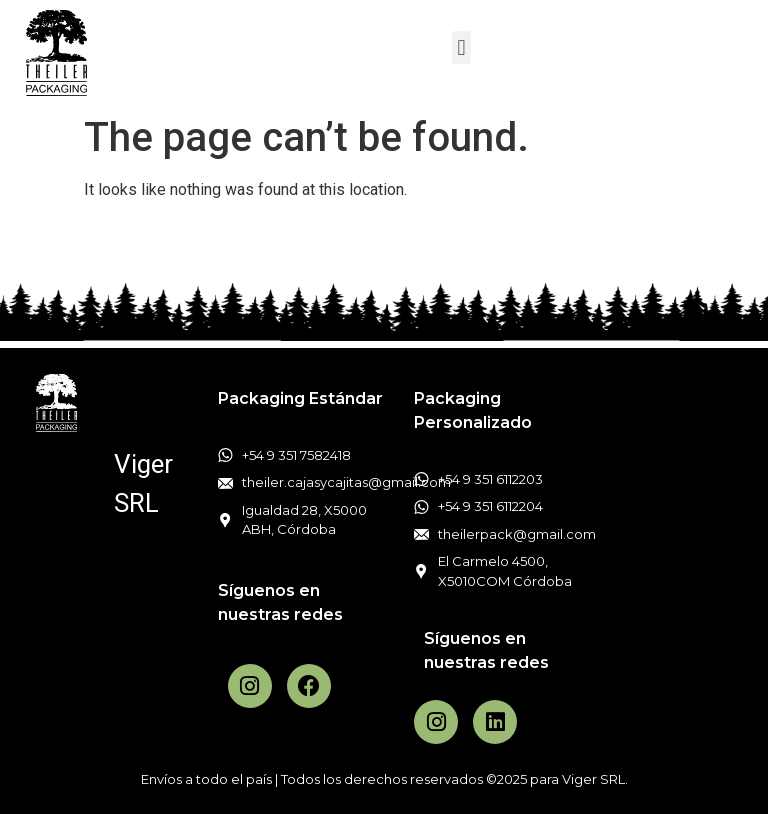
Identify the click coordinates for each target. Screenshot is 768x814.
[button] (461, 47)
